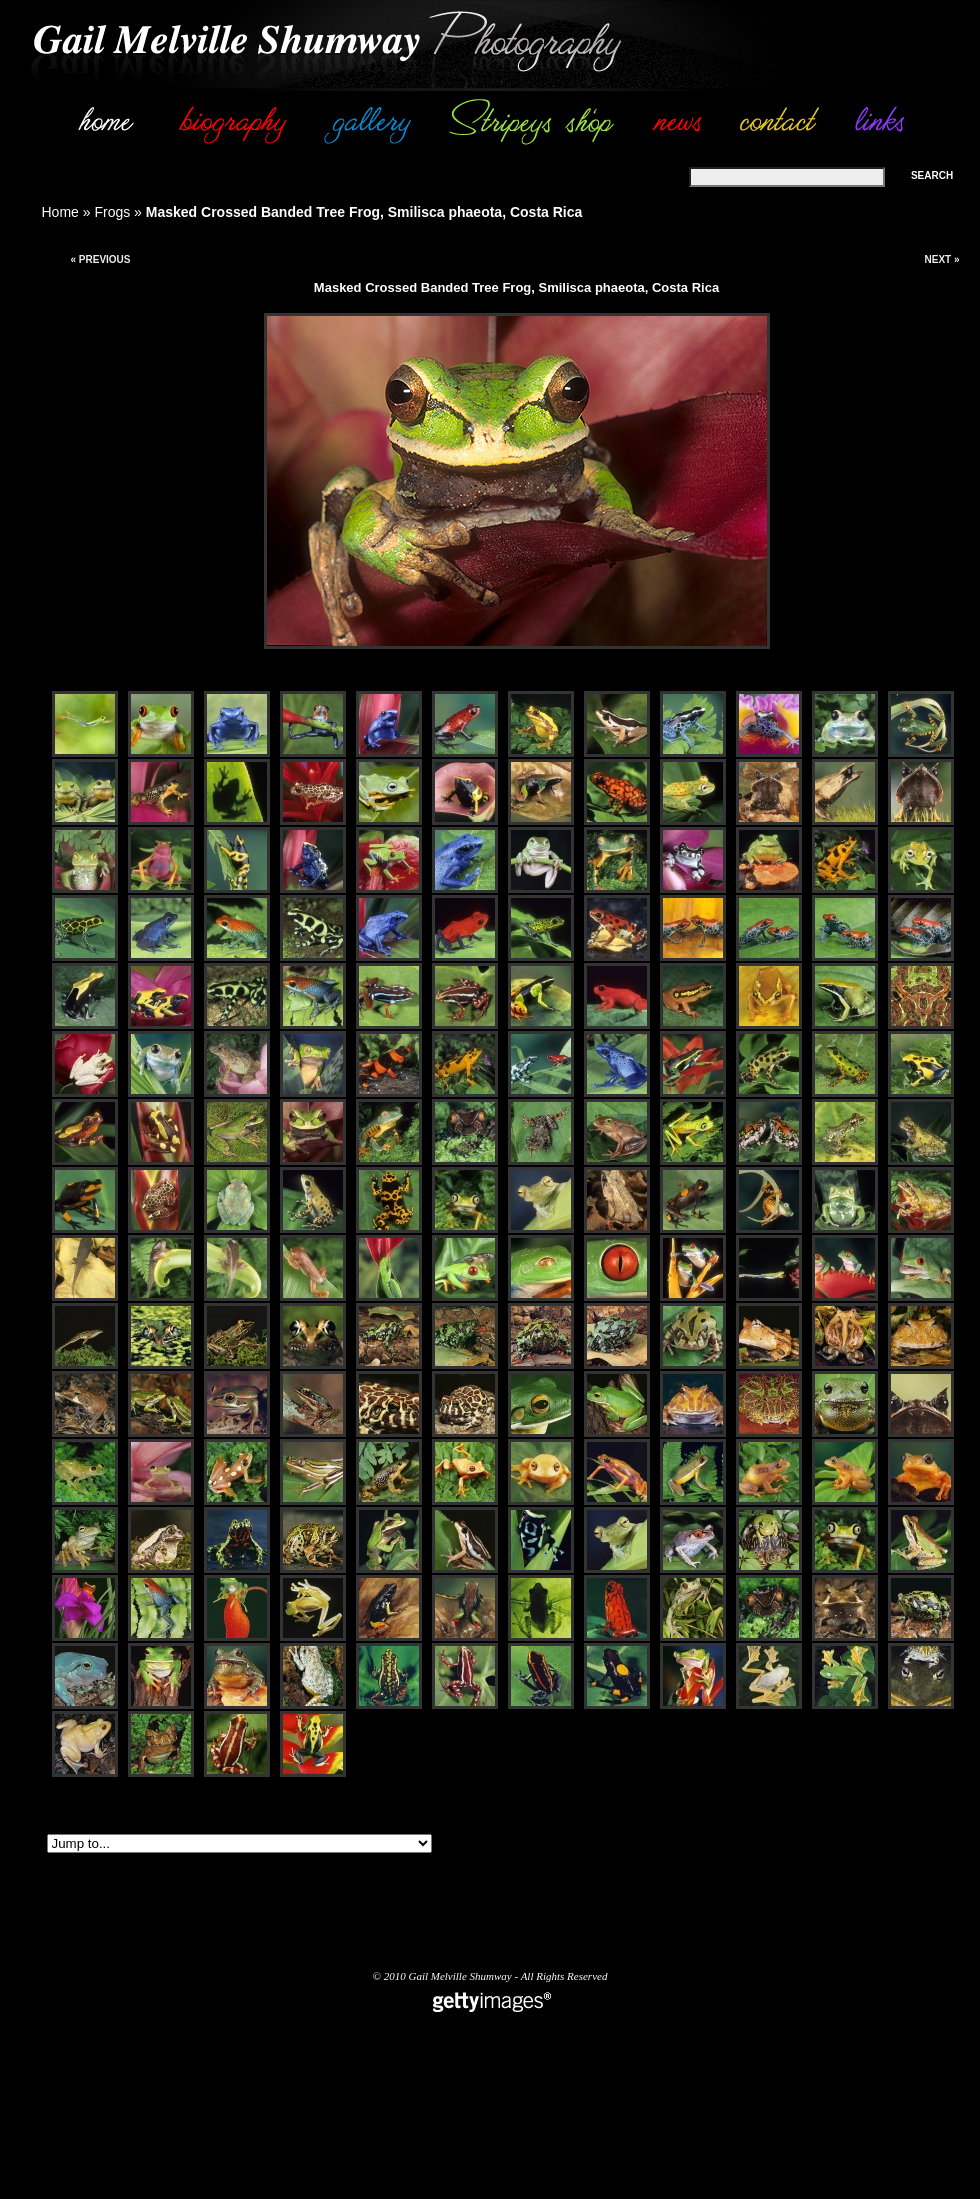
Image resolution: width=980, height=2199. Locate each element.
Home (60, 212)
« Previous (100, 259)
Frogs (112, 212)
